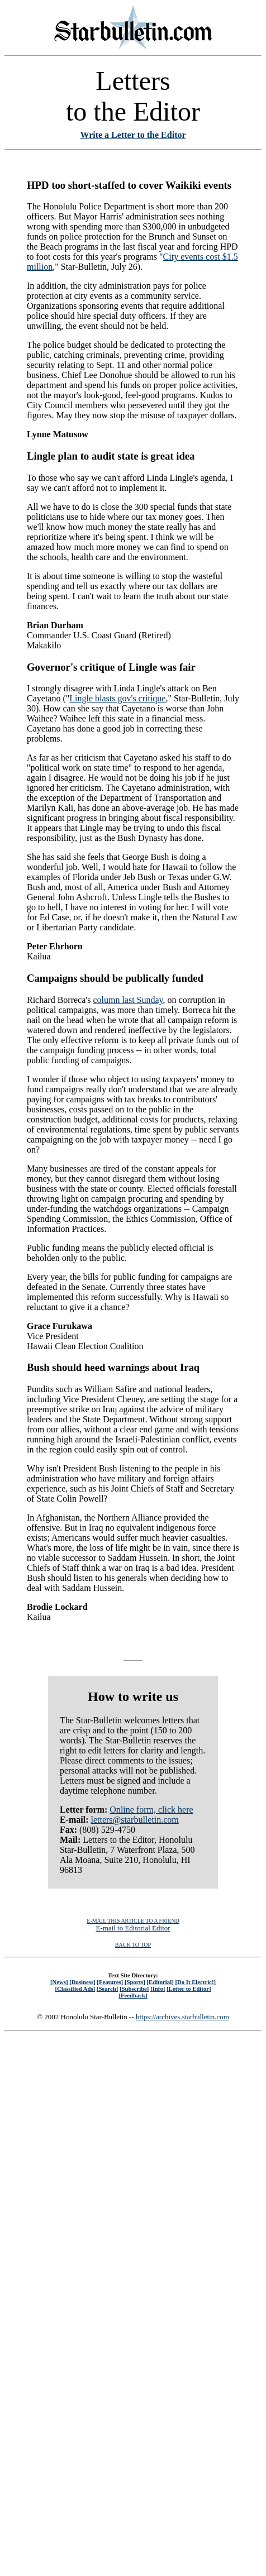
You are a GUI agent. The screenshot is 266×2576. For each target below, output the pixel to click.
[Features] (110, 1981)
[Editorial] (159, 1981)
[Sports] (135, 1981)
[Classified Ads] (75, 1988)
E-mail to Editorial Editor (133, 1928)
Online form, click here (151, 1809)
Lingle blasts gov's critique (117, 698)
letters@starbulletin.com (134, 1819)
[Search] (107, 1988)
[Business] (82, 1981)
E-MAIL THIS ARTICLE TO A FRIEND (133, 1921)
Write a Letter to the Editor (133, 135)
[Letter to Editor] (189, 1988)
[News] (59, 1981)
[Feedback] (132, 1995)
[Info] (157, 1988)
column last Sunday (128, 1000)
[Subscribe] (134, 1988)
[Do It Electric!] (195, 1981)
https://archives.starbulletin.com (182, 2017)
